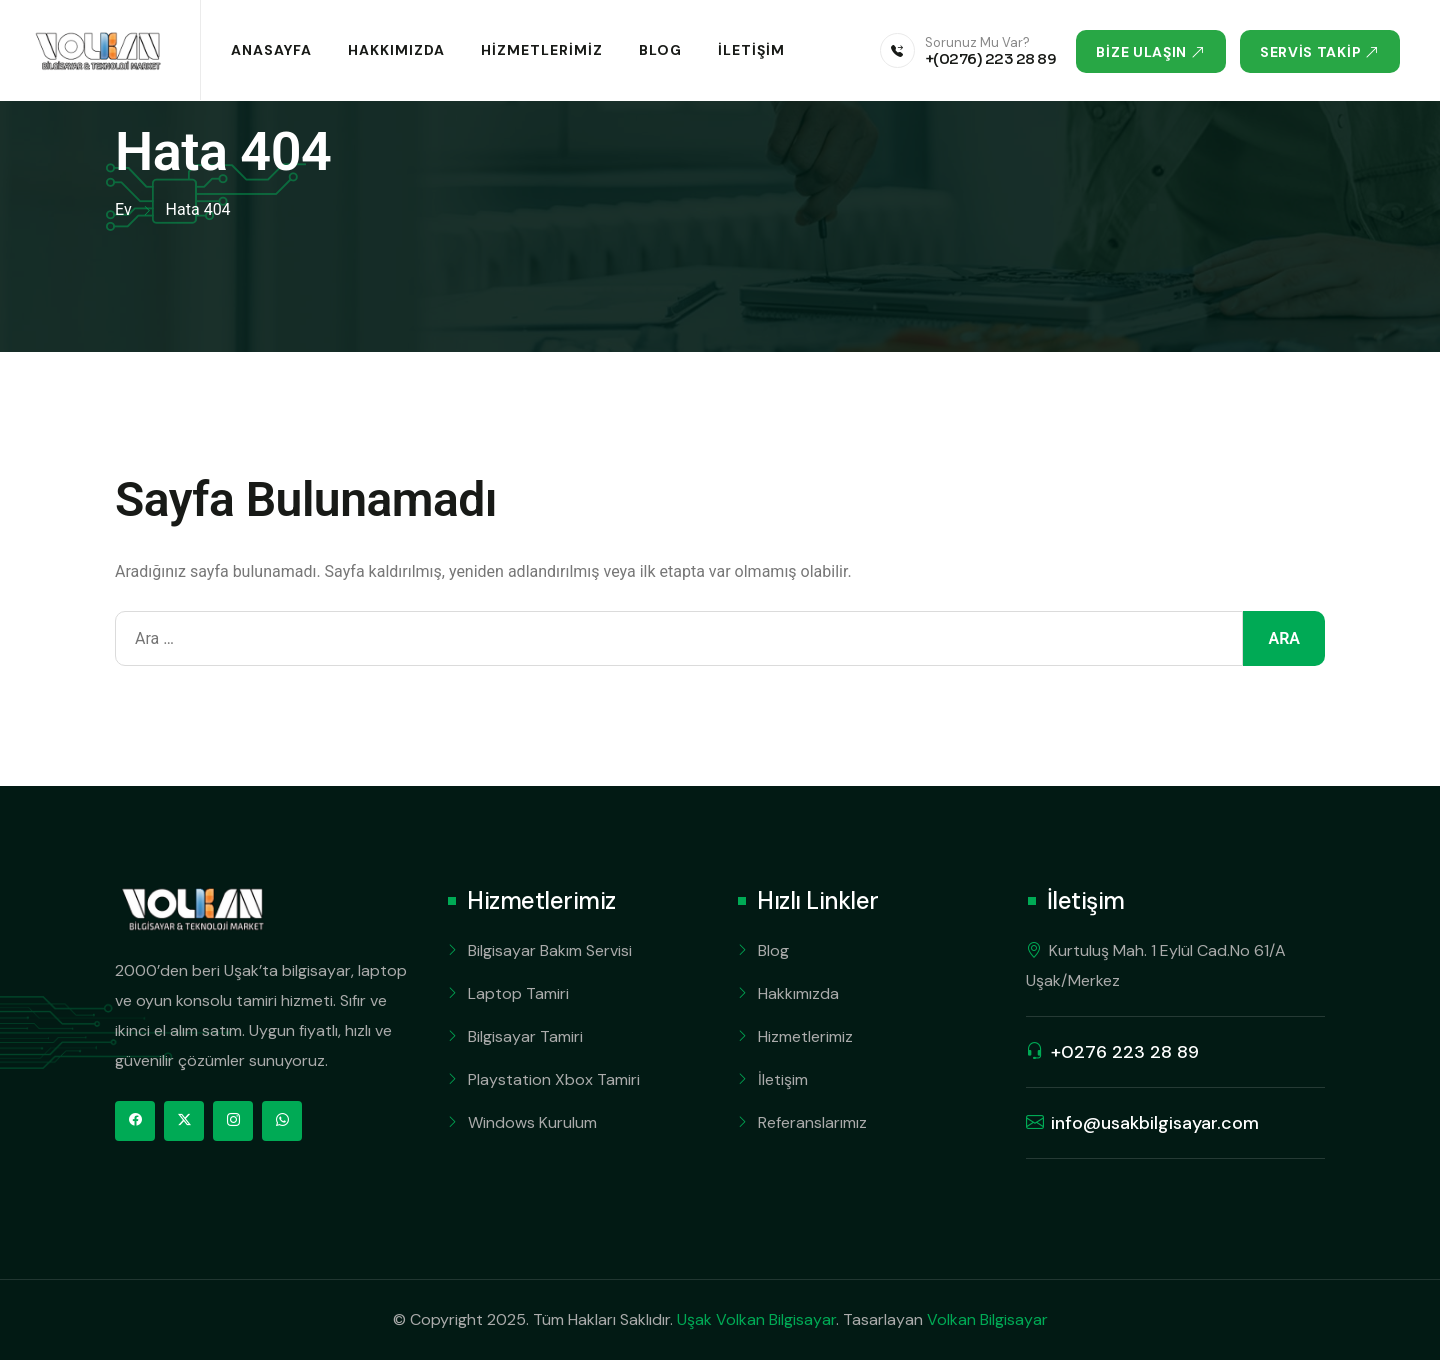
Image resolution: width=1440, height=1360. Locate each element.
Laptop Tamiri (518, 993)
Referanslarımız (812, 1122)
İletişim (751, 50)
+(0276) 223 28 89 (991, 58)
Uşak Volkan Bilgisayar (756, 1319)
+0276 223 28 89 (1125, 1052)
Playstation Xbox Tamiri (554, 1079)
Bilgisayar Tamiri (525, 1036)
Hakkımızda (396, 50)
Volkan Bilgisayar (987, 1319)
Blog (660, 50)
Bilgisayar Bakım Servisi (550, 950)
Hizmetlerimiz (542, 50)
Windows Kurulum (532, 1122)
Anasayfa (271, 50)
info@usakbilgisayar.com (1155, 1123)
